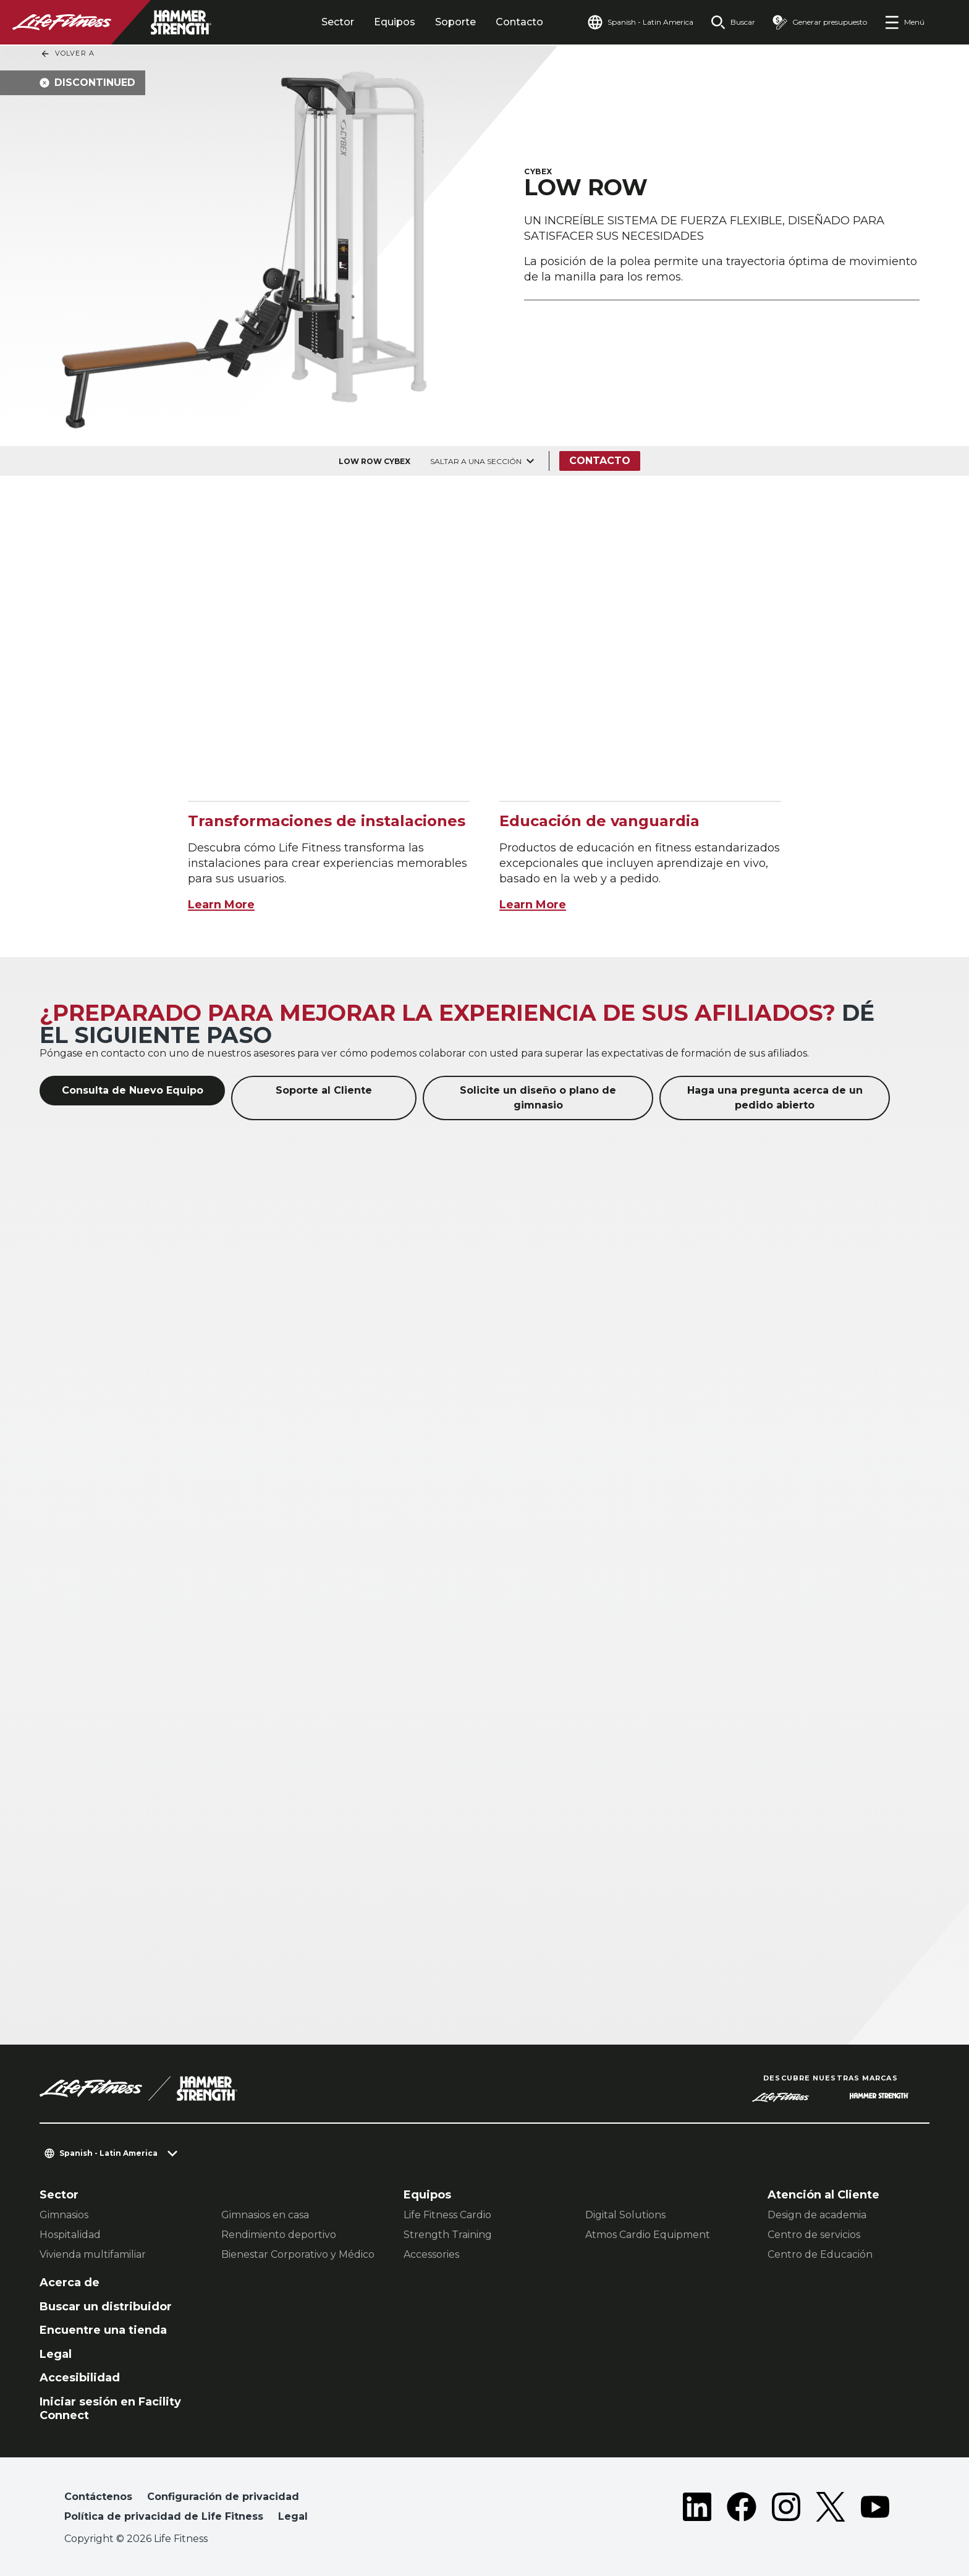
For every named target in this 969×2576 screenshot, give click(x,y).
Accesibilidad (80, 2377)
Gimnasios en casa (265, 2215)
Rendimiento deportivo (278, 2234)
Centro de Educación (820, 2254)
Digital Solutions (625, 2215)
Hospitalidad (70, 2234)
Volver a (67, 54)
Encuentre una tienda (103, 2330)
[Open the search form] (733, 22)
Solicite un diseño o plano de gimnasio (538, 1097)
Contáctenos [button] (98, 2496)
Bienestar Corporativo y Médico (297, 2254)
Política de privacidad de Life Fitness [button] (163, 2516)
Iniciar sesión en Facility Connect (110, 2409)
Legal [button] (293, 2516)
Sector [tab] (337, 22)
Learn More (221, 904)
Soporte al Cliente (324, 1090)
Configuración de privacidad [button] (223, 2496)
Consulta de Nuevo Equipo (132, 1090)
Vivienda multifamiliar (93, 2254)
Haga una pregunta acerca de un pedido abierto (775, 1097)
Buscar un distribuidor (106, 2306)
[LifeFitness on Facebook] (741, 2509)
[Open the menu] (904, 22)
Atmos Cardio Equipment (647, 2234)
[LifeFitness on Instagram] (786, 2509)
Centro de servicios (814, 2234)
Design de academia (817, 2215)
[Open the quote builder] (820, 22)
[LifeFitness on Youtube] (875, 2509)
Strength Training (448, 2234)
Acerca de (69, 2282)
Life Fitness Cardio (447, 2215)
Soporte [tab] (455, 22)
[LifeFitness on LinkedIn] (697, 2509)
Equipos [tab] (394, 22)
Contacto (519, 22)
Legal (56, 2354)
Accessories (431, 2254)
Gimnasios (64, 2215)
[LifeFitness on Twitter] (830, 2509)
